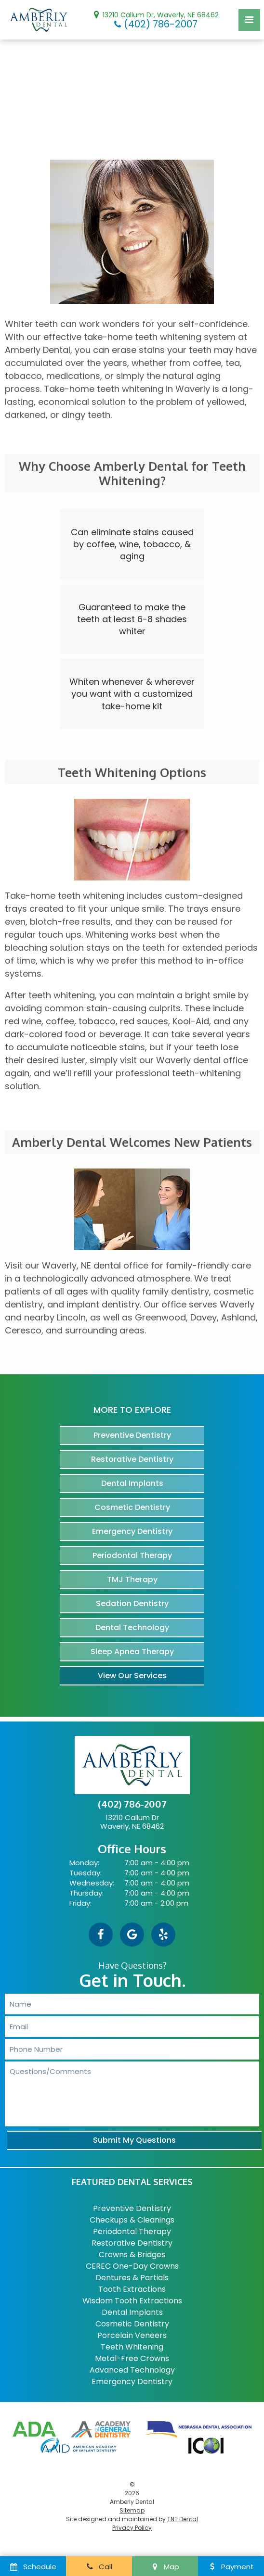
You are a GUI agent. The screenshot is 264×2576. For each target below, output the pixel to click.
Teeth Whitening (132, 2346)
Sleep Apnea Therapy (132, 1651)
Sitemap (132, 2510)
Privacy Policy (132, 2528)
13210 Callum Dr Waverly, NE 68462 (132, 1821)
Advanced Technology (132, 2369)
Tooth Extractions (132, 2289)
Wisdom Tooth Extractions (132, 2300)
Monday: (84, 1863)
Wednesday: (91, 1883)
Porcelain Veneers (132, 2335)
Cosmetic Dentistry (132, 1507)
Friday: (80, 1903)
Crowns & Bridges (132, 2254)
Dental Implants (132, 1483)
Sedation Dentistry (132, 1603)
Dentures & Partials (132, 2277)
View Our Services (132, 1675)
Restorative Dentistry (132, 1459)
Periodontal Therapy (132, 1555)
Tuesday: (85, 1873)
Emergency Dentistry (132, 1531)
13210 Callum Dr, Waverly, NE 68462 (155, 14)
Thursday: (86, 1893)
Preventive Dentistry (132, 1435)
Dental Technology (132, 1627)
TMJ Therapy (132, 1579)
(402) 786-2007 (155, 24)
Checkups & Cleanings (132, 2219)
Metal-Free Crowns (132, 2358)
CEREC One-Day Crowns (132, 2266)
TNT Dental (182, 2519)
